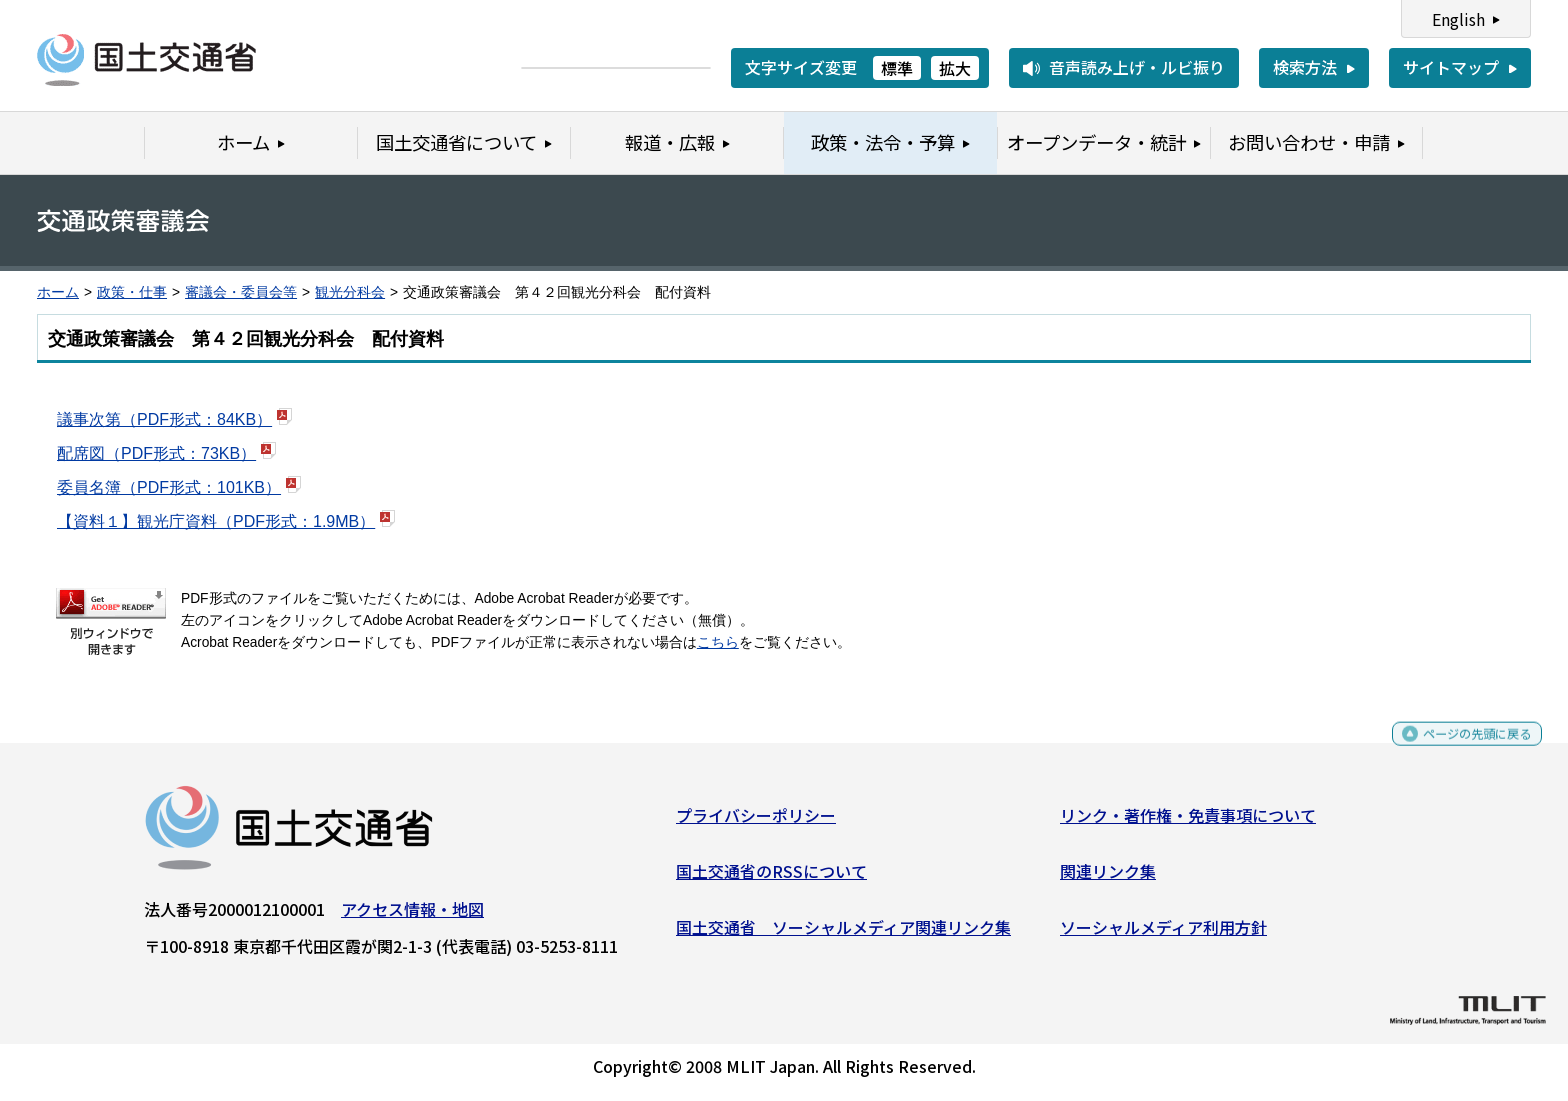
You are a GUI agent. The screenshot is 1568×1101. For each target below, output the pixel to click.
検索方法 (1305, 67)
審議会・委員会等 (241, 292)
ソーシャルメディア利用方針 (1163, 934)
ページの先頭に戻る (1460, 750)
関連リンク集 (1108, 879)
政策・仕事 (132, 292)
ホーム (58, 292)
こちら (718, 642)
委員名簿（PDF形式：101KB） (169, 487)
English (1458, 19)
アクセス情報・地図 (412, 917)
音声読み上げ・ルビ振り (1137, 67)
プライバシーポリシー (756, 823)
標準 (897, 68)
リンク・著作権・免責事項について (1188, 823)
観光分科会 (350, 292)
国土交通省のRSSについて (771, 879)
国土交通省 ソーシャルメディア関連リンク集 (843, 934)
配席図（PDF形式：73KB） (156, 453)
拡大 (955, 68)
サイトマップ (1451, 67)
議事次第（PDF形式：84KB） (164, 419)
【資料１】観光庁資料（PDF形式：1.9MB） (216, 521)
